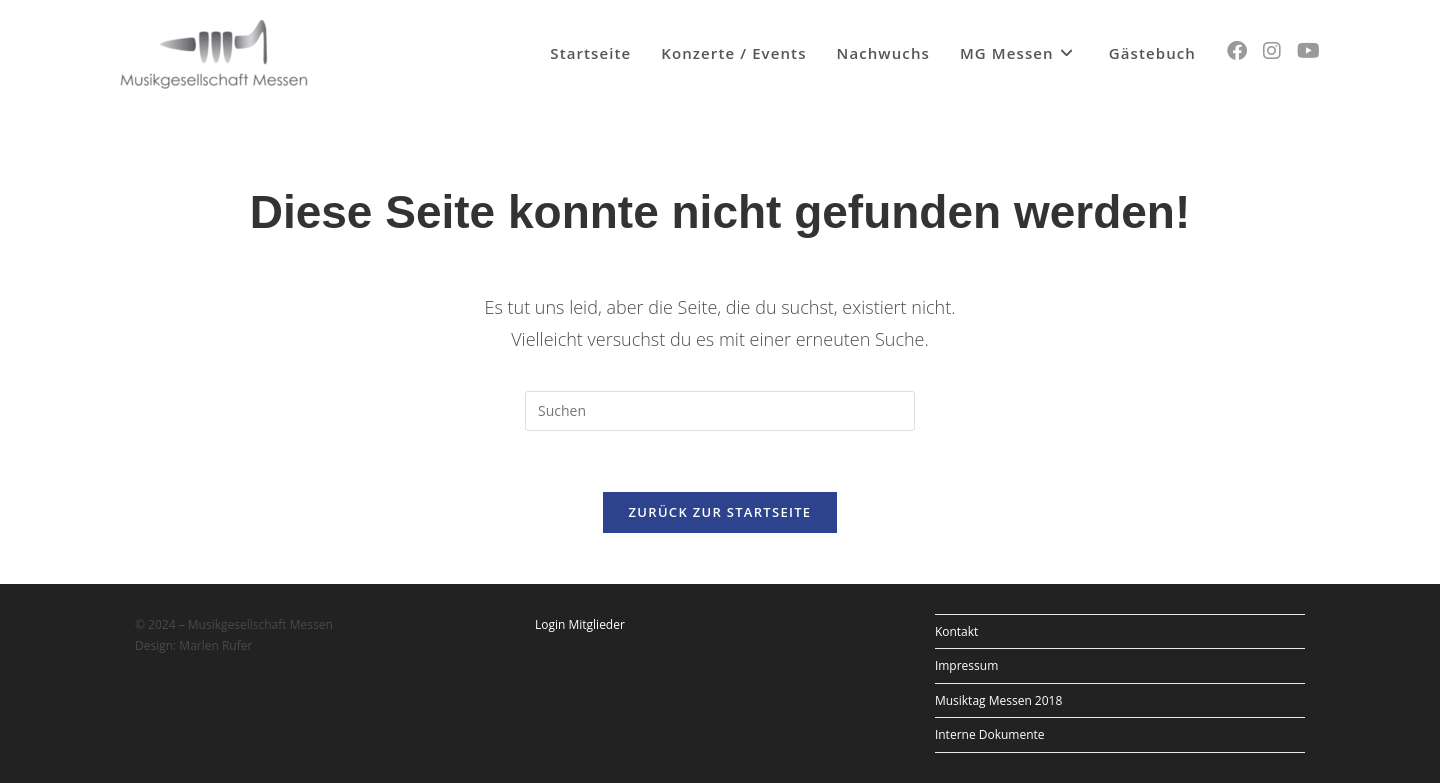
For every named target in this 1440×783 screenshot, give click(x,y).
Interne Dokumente (990, 734)
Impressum (966, 665)
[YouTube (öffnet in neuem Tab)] (1308, 51)
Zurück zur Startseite (720, 512)
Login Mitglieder (580, 624)
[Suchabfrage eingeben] (720, 411)
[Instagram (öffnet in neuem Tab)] (1272, 51)
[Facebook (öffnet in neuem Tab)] (1237, 51)
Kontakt (956, 631)
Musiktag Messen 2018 (998, 700)
